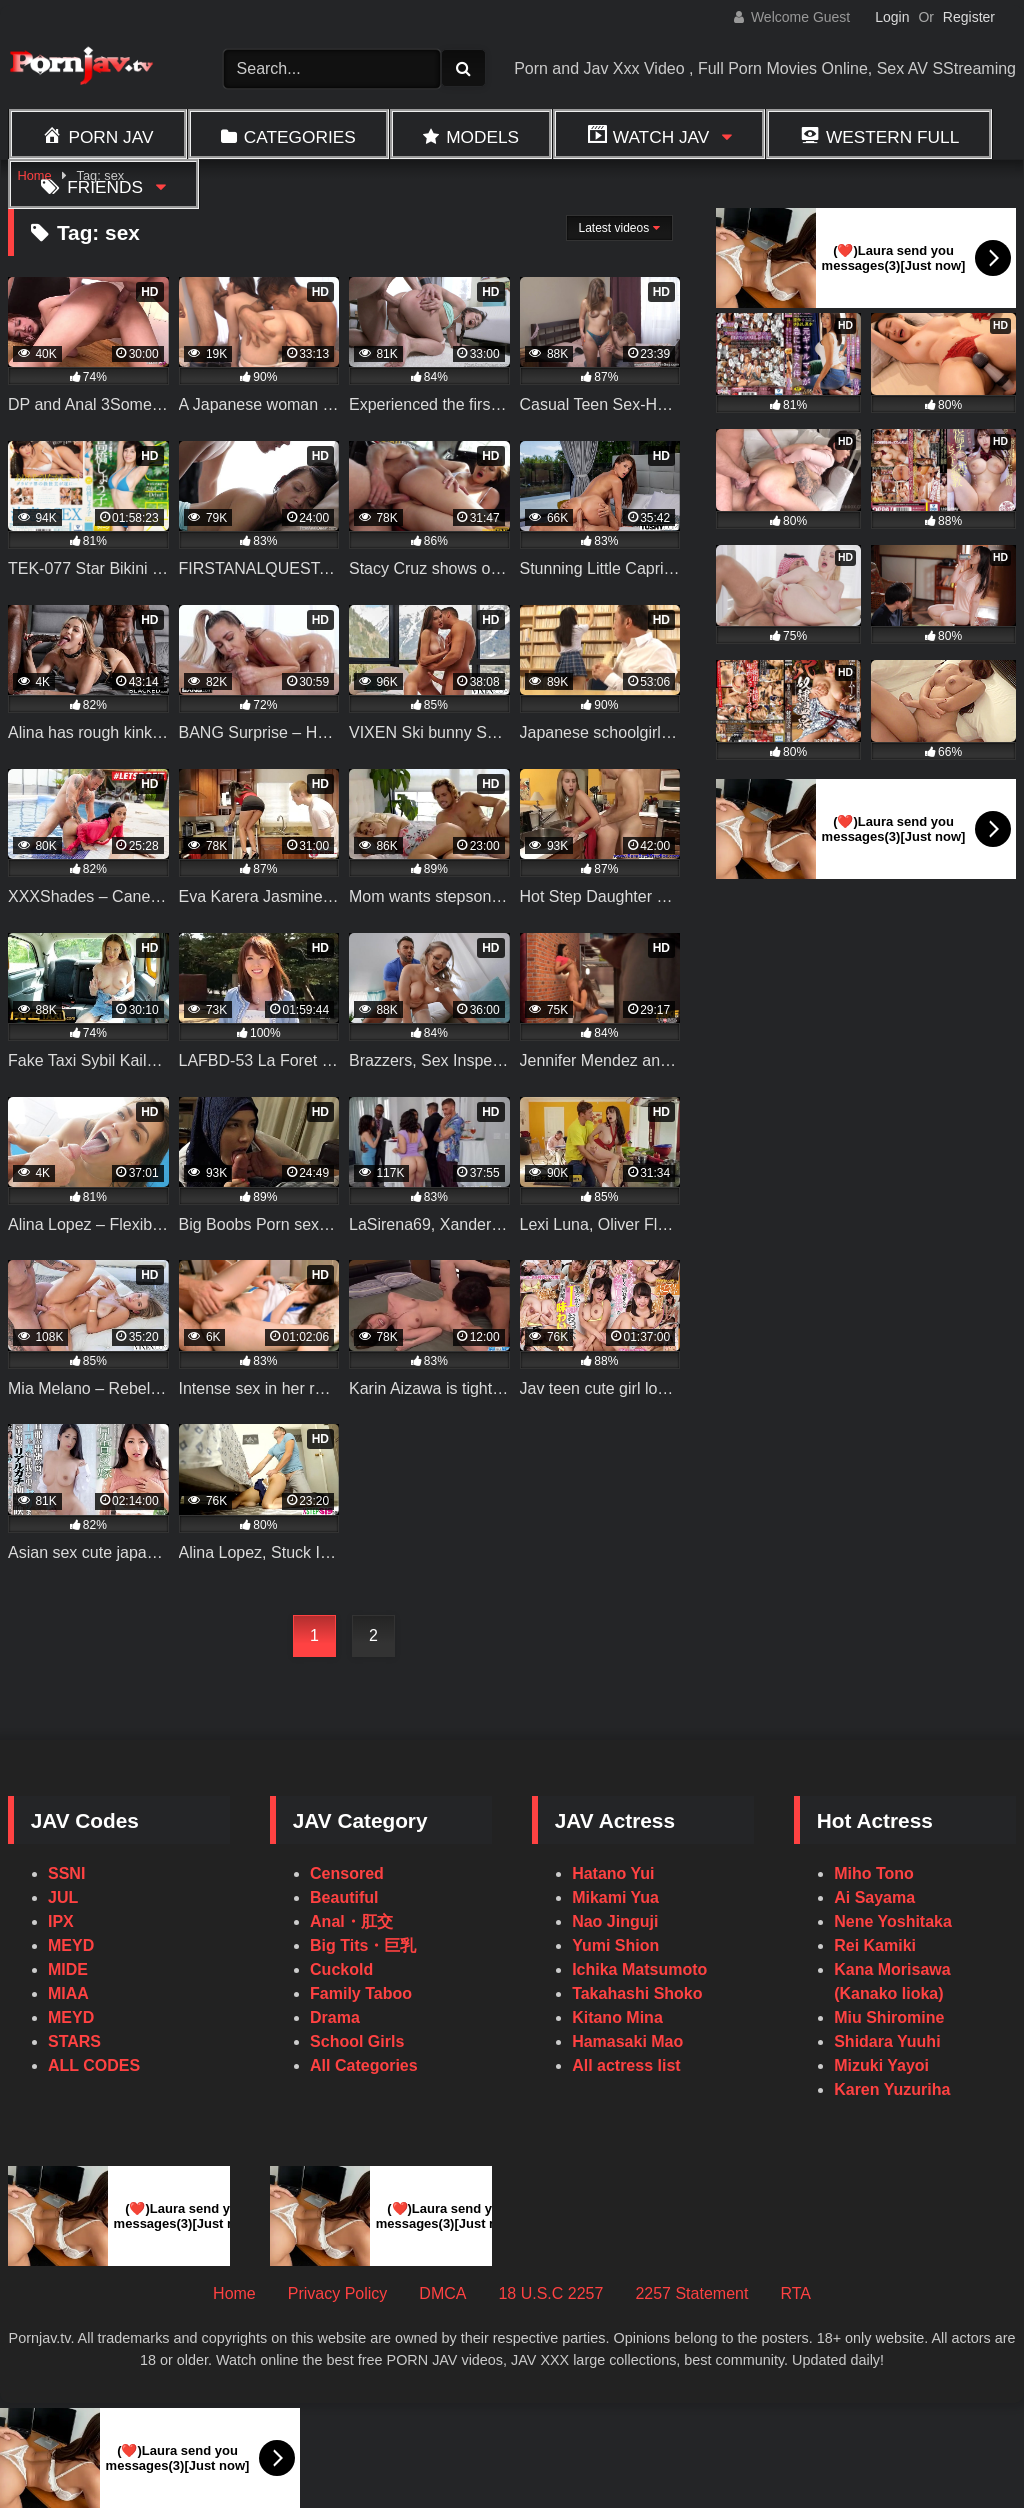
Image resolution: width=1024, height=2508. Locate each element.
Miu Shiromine (889, 2017)
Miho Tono (874, 1873)
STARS (74, 2041)
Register (969, 17)
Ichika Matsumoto (639, 1969)
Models (482, 137)
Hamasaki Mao (627, 2041)
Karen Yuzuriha (892, 2089)
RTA (795, 2293)
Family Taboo (361, 1993)
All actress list (626, 2065)
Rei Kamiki (875, 1945)
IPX (61, 1921)
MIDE (68, 1969)
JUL (63, 1897)
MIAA (68, 1993)
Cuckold (341, 1969)
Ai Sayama (874, 1897)
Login (892, 17)
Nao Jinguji (615, 1921)
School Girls (357, 2041)
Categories (300, 137)
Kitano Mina (617, 2017)
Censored (347, 1873)
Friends (105, 187)
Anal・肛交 (351, 1921)
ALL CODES (94, 2065)
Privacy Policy (338, 2293)
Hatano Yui (613, 1873)
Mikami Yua (615, 1897)
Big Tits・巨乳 (363, 1945)
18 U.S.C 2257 (550, 2293)
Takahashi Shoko (637, 1993)
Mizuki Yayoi (881, 2065)
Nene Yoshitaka (893, 1921)
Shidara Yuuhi (887, 2041)
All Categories (364, 2065)
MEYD (71, 1945)
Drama (335, 2017)
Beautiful (344, 1897)
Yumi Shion (615, 1945)
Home (234, 2293)
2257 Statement (691, 2293)
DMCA (442, 2293)
